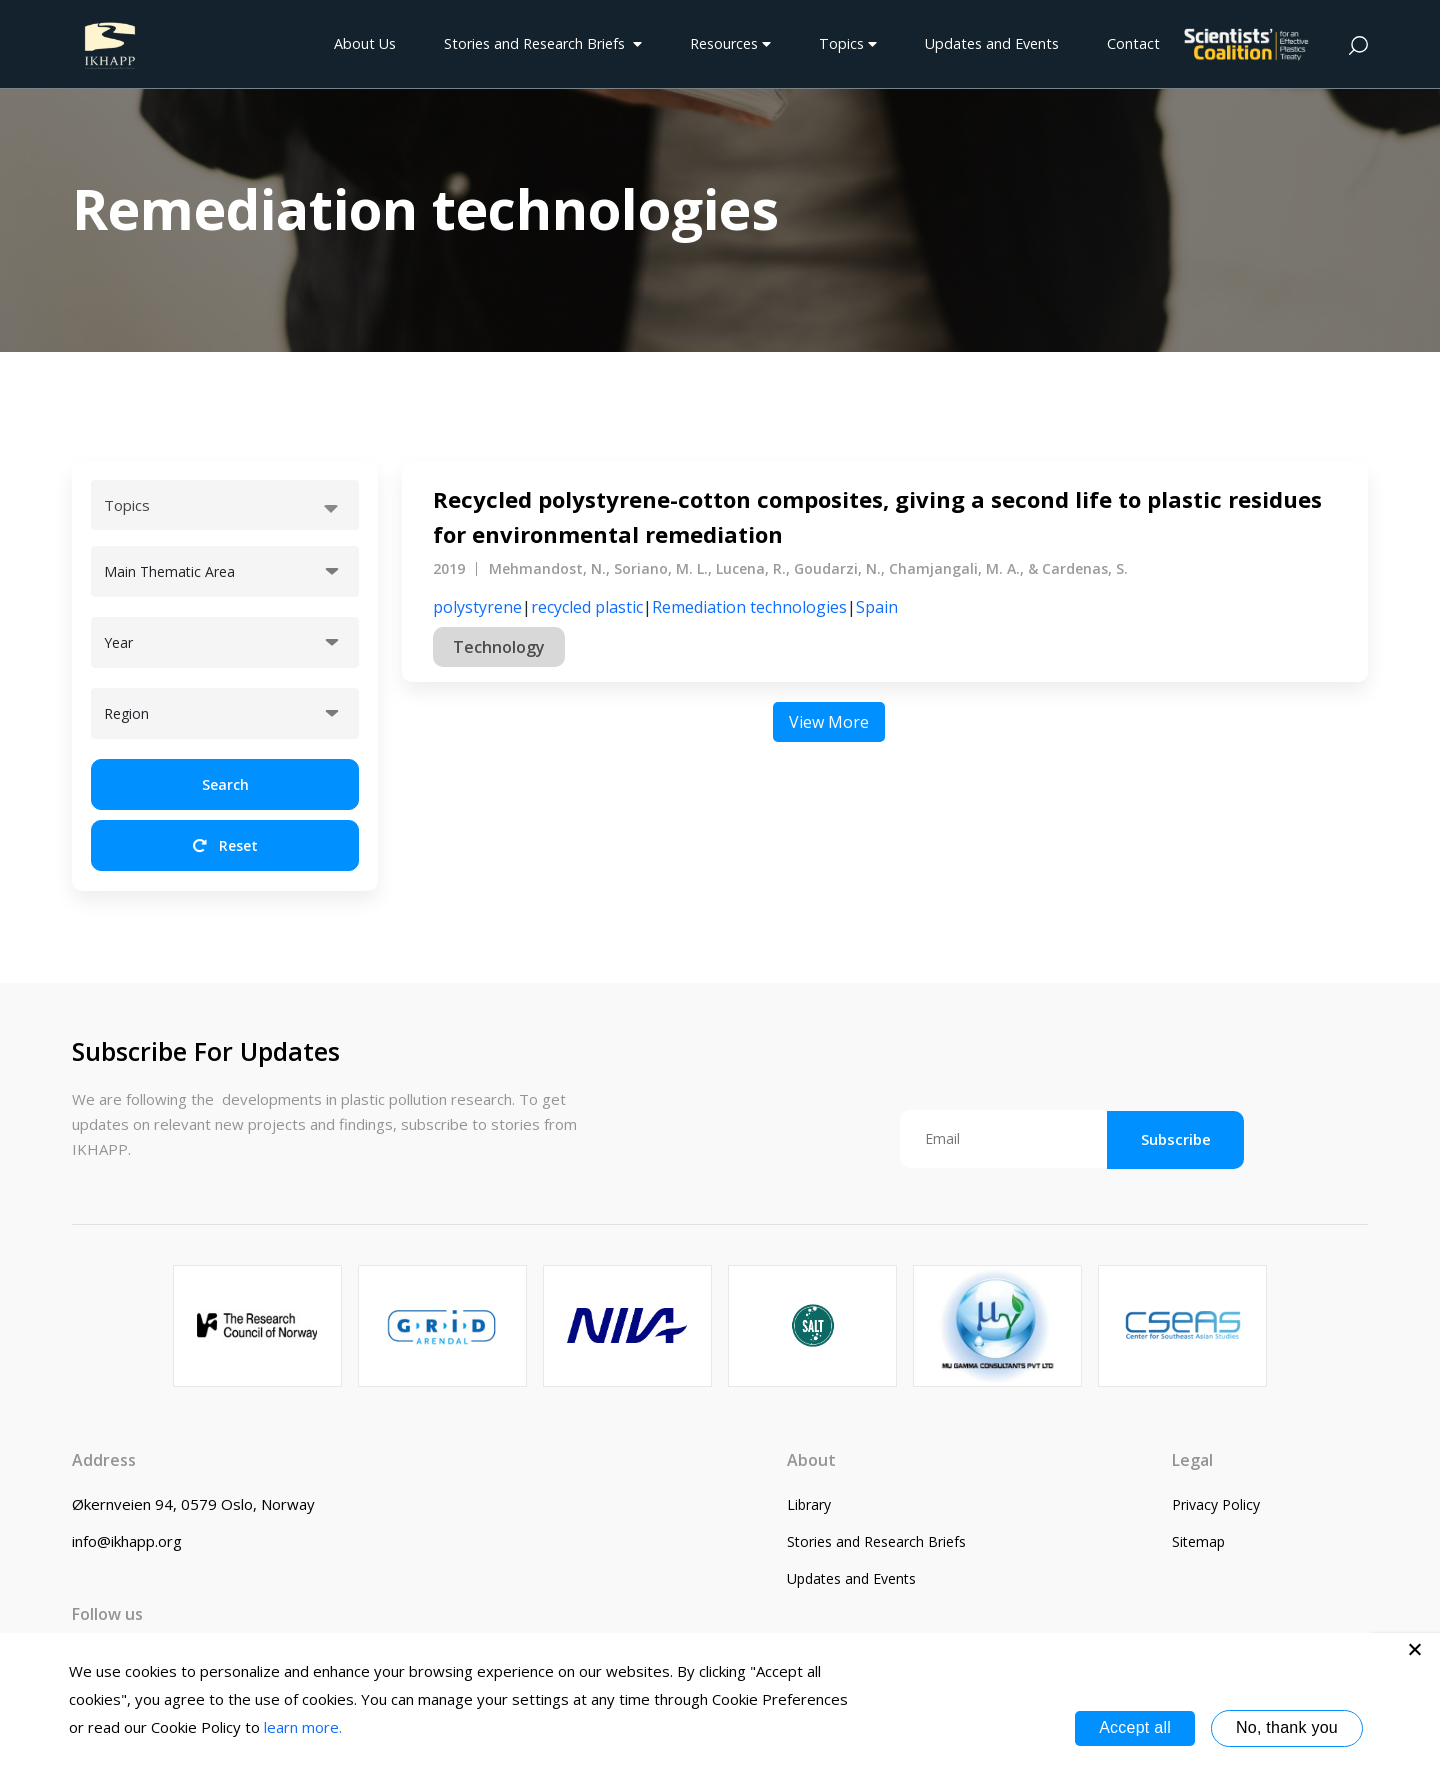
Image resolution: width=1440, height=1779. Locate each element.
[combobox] (225, 505)
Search (225, 784)
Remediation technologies (749, 607)
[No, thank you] (1415, 1649)
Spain (877, 607)
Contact (1133, 43)
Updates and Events (992, 43)
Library (809, 1504)
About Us (365, 43)
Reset (225, 845)
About (811, 1460)
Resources (730, 43)
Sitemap (1198, 1541)
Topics (848, 43)
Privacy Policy (1216, 1504)
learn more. (303, 1727)
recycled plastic (587, 607)
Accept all (1135, 1727)
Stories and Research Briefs (543, 43)
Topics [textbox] (127, 505)
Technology (499, 647)
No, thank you (1287, 1727)
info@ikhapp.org (127, 1541)
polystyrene (477, 607)
